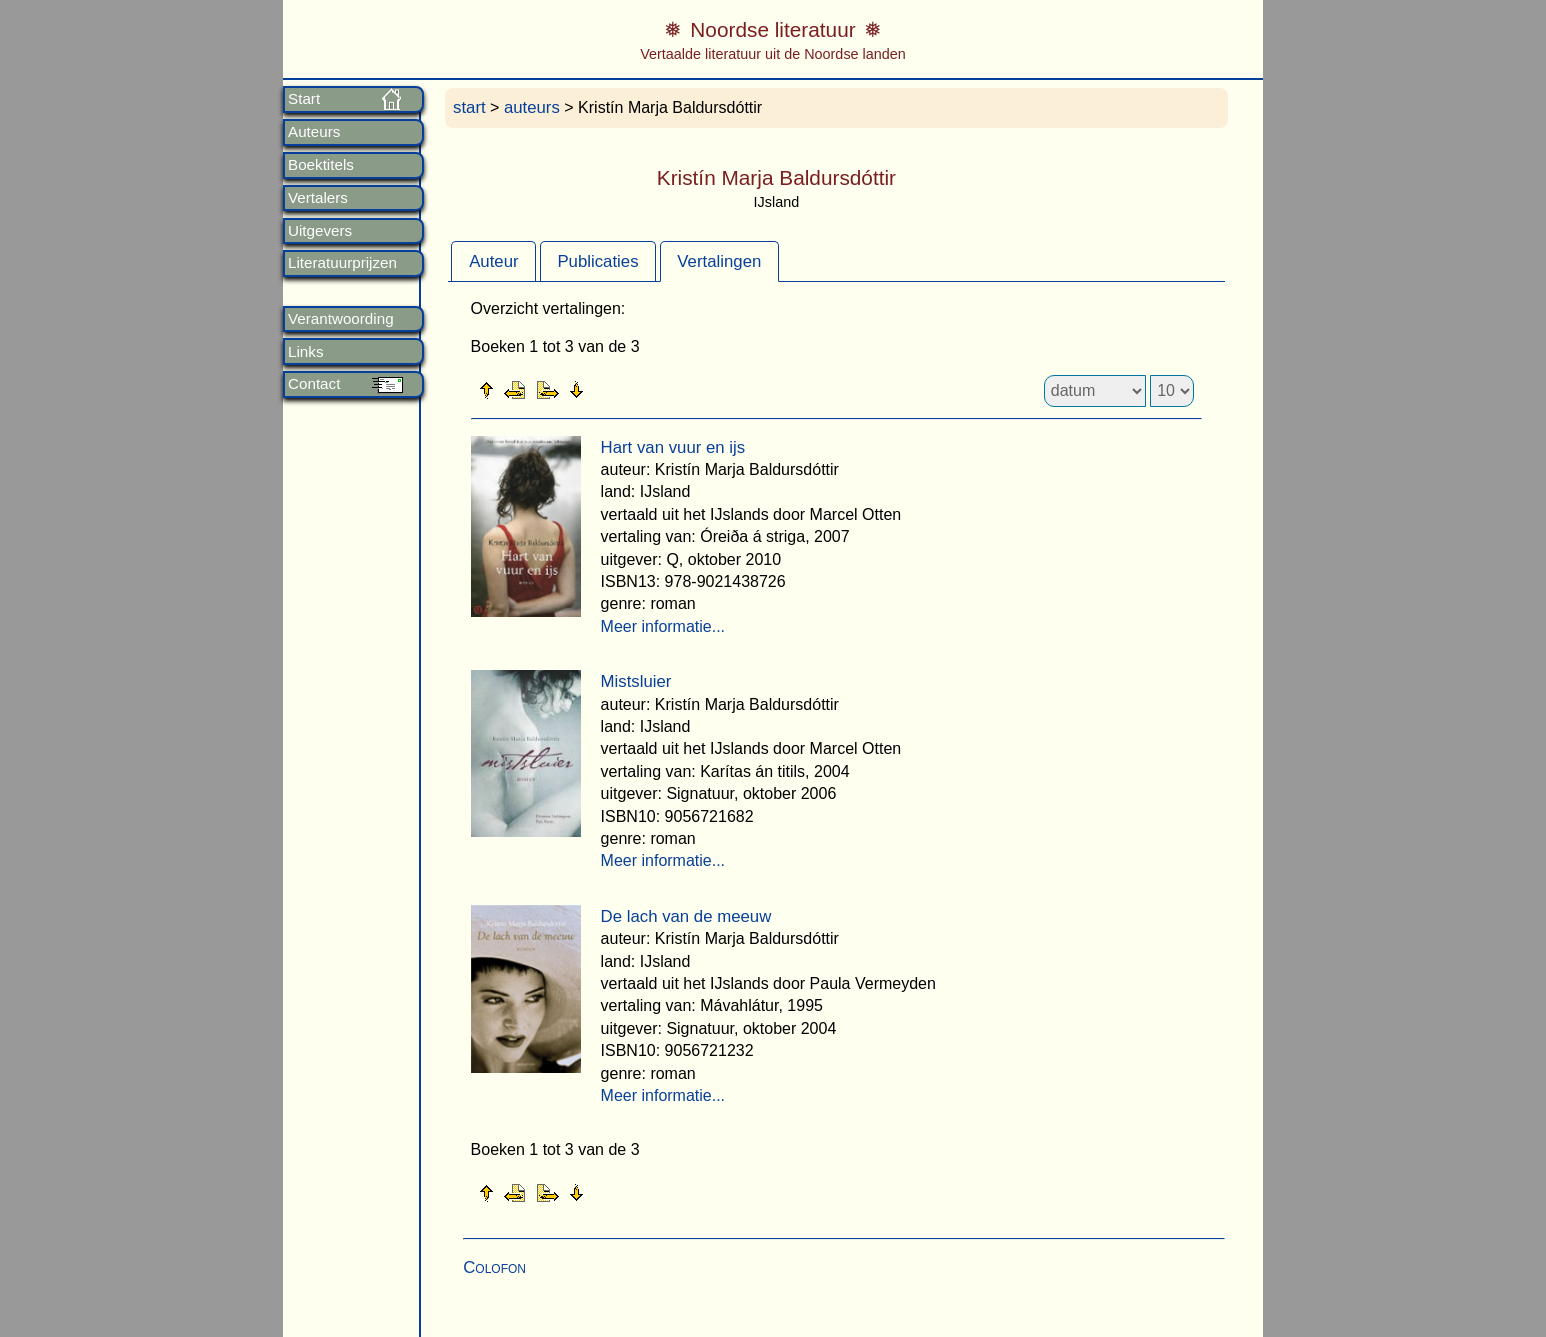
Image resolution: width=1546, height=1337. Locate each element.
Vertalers (318, 198)
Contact (314, 384)
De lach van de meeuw (686, 916)
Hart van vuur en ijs (673, 447)
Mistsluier (636, 681)
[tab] (493, 261)
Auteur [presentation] (493, 261)
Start (304, 99)
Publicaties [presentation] (597, 261)
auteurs (532, 107)
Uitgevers (320, 231)
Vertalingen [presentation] (719, 261)
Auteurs (314, 132)
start (469, 107)
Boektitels (321, 165)
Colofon (494, 1267)
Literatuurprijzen (342, 263)
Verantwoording (341, 319)
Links (305, 352)
